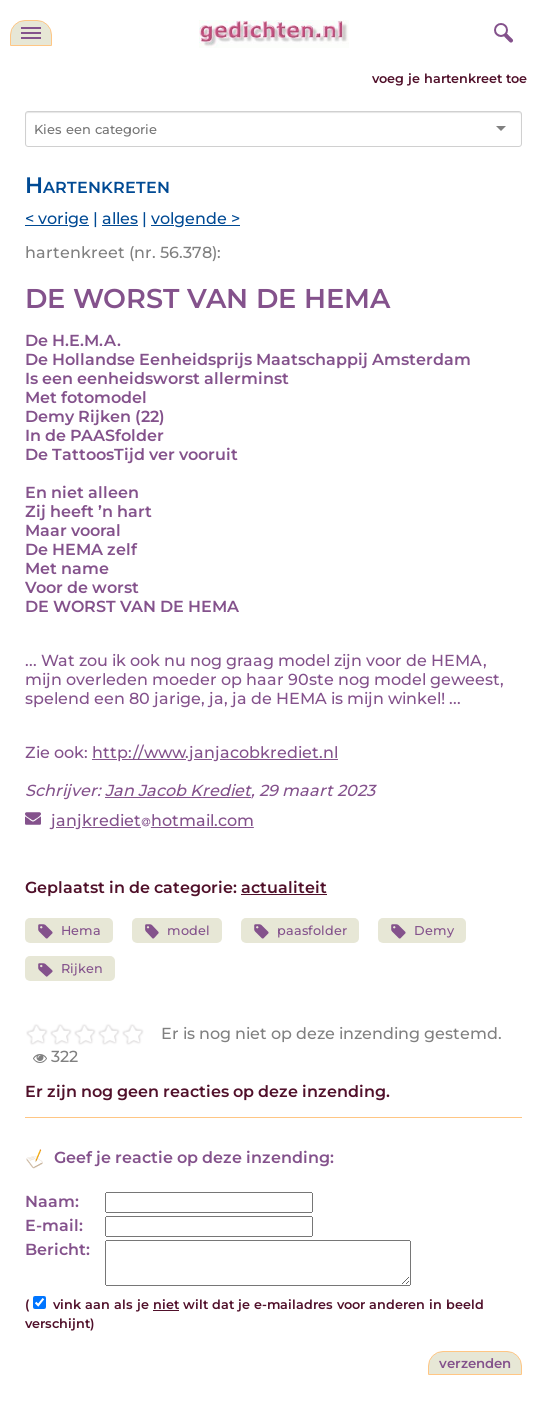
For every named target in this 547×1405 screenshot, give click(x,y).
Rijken (70, 969)
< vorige (57, 218)
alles (120, 218)
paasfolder (300, 931)
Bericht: (57, 1249)
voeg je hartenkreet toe (449, 78)
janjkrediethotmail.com (152, 820)
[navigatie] (31, 33)
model (177, 931)
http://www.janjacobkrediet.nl (215, 752)
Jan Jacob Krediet (178, 790)
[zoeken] (501, 30)
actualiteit (284, 887)
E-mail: (54, 1225)
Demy (422, 931)
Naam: (52, 1201)
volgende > (195, 218)
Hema (69, 931)
